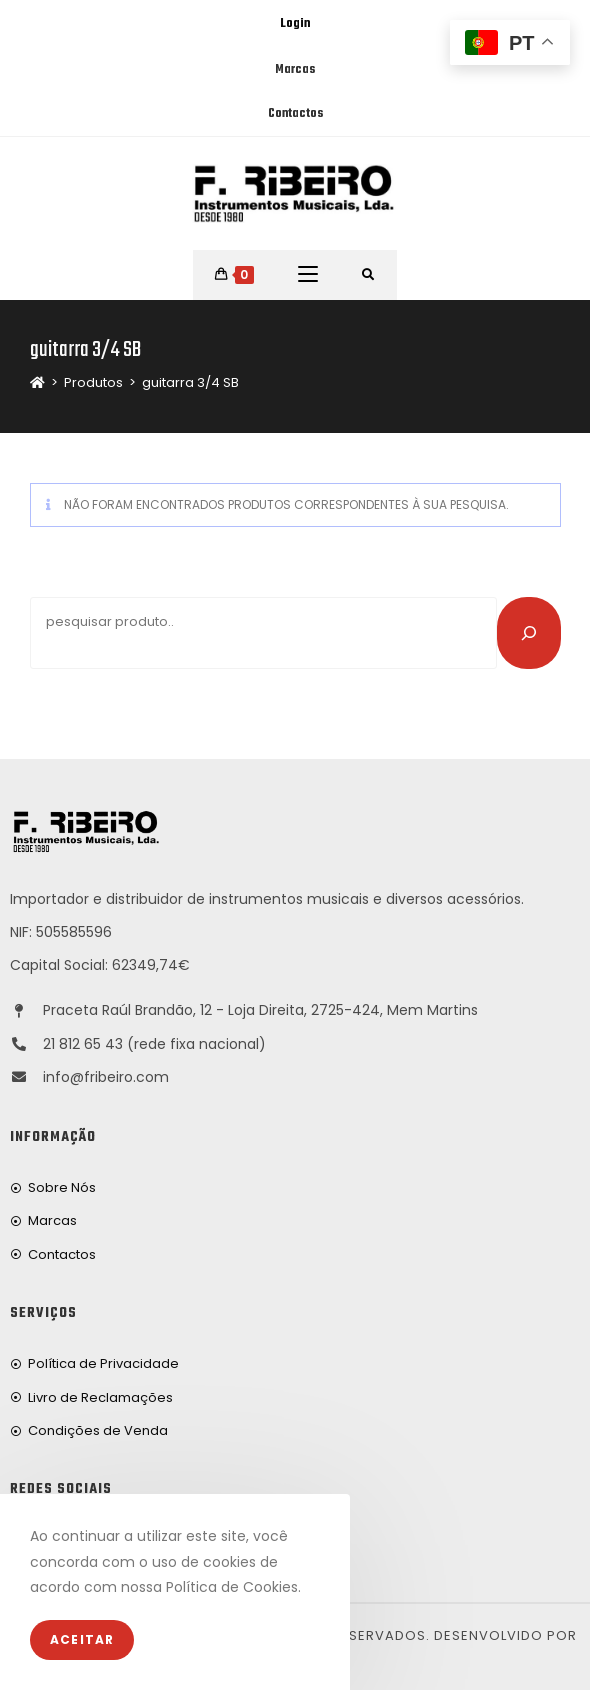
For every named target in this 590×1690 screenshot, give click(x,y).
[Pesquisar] (529, 633)
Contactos (295, 114)
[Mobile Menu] (308, 275)
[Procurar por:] (368, 275)
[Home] (37, 382)
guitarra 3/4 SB (190, 382)
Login (295, 24)
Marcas (295, 70)
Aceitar (82, 1639)
